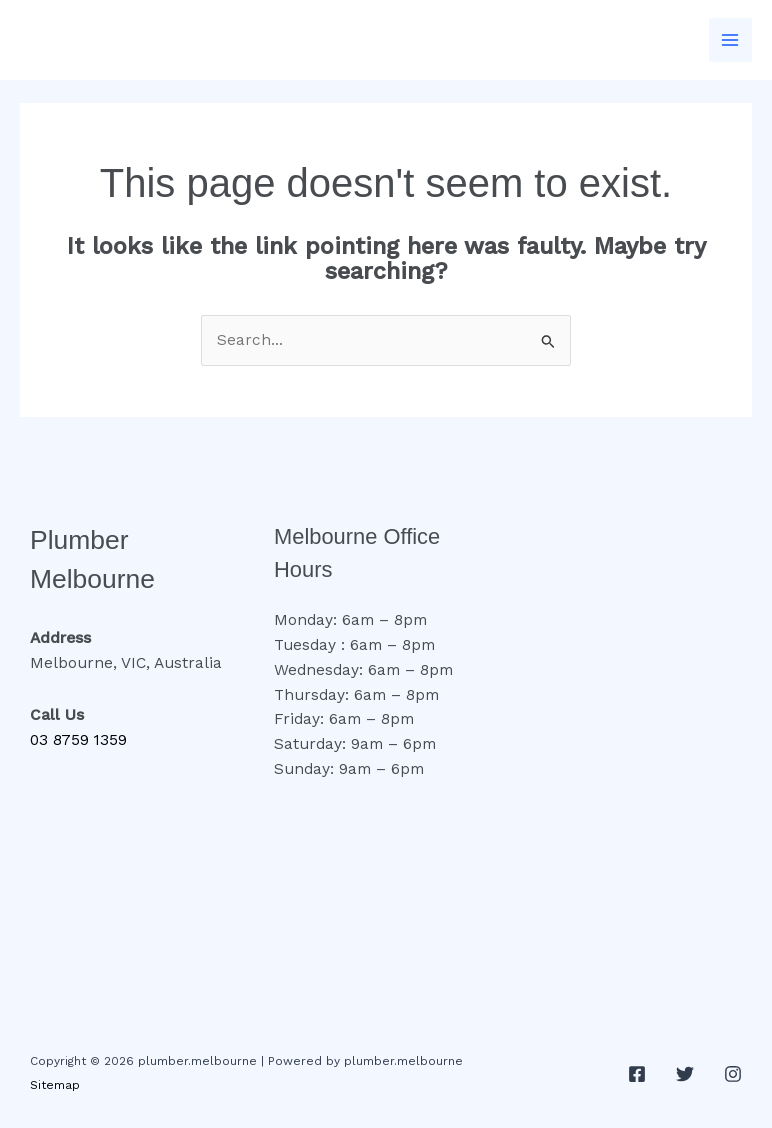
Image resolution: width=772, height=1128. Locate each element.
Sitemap (55, 1085)
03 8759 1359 (78, 740)
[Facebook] (637, 1074)
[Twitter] (685, 1074)
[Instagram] (733, 1074)
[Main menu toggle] (730, 39)
